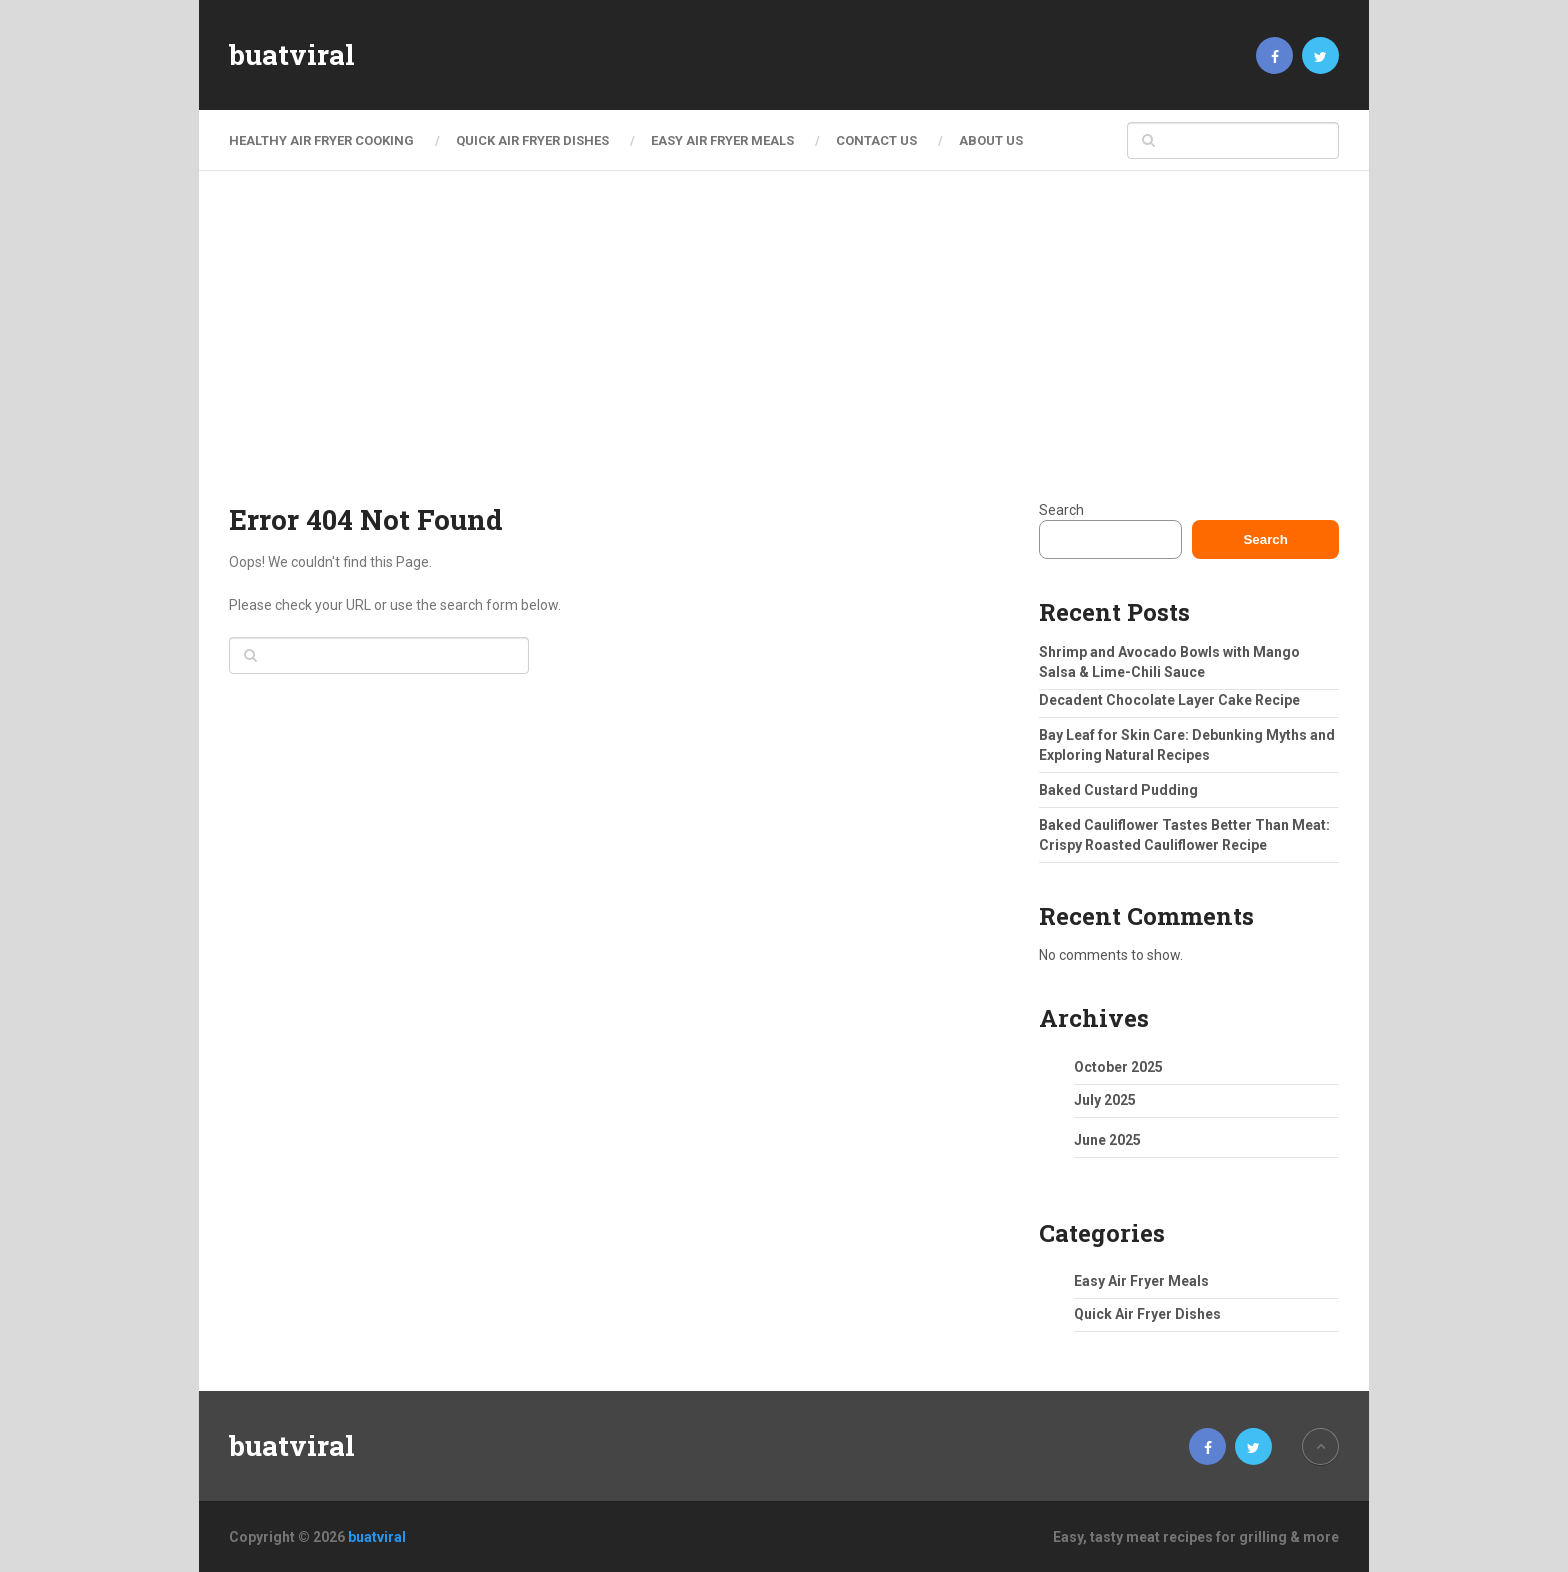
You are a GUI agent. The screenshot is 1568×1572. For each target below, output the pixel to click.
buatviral (292, 55)
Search (1061, 510)
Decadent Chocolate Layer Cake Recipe (1169, 700)
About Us (991, 140)
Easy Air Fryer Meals (722, 140)
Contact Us (876, 140)
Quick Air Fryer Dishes (532, 140)
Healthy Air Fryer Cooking (321, 140)
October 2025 (1118, 1067)
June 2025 (1107, 1140)
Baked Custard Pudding (1118, 790)
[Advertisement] (784, 350)
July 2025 (1105, 1100)
